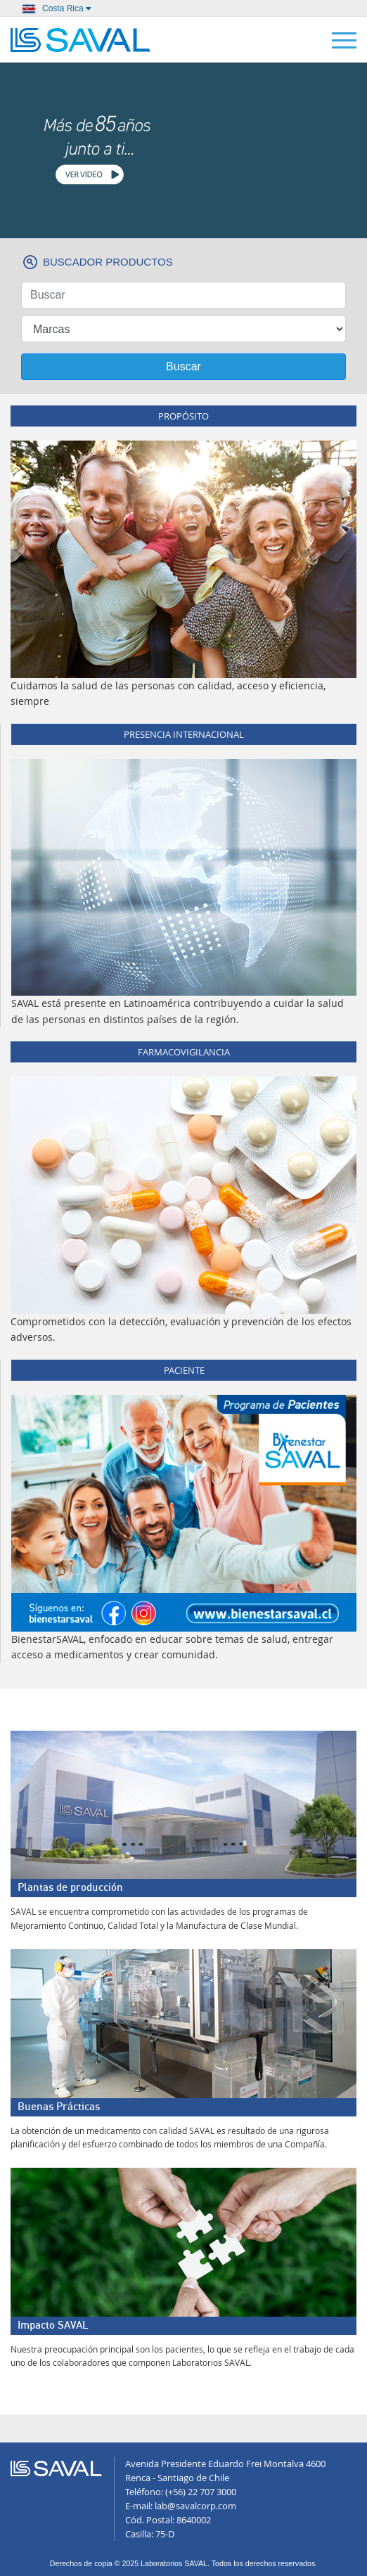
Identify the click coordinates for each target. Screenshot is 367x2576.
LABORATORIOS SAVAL (81, 40)
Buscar (183, 366)
